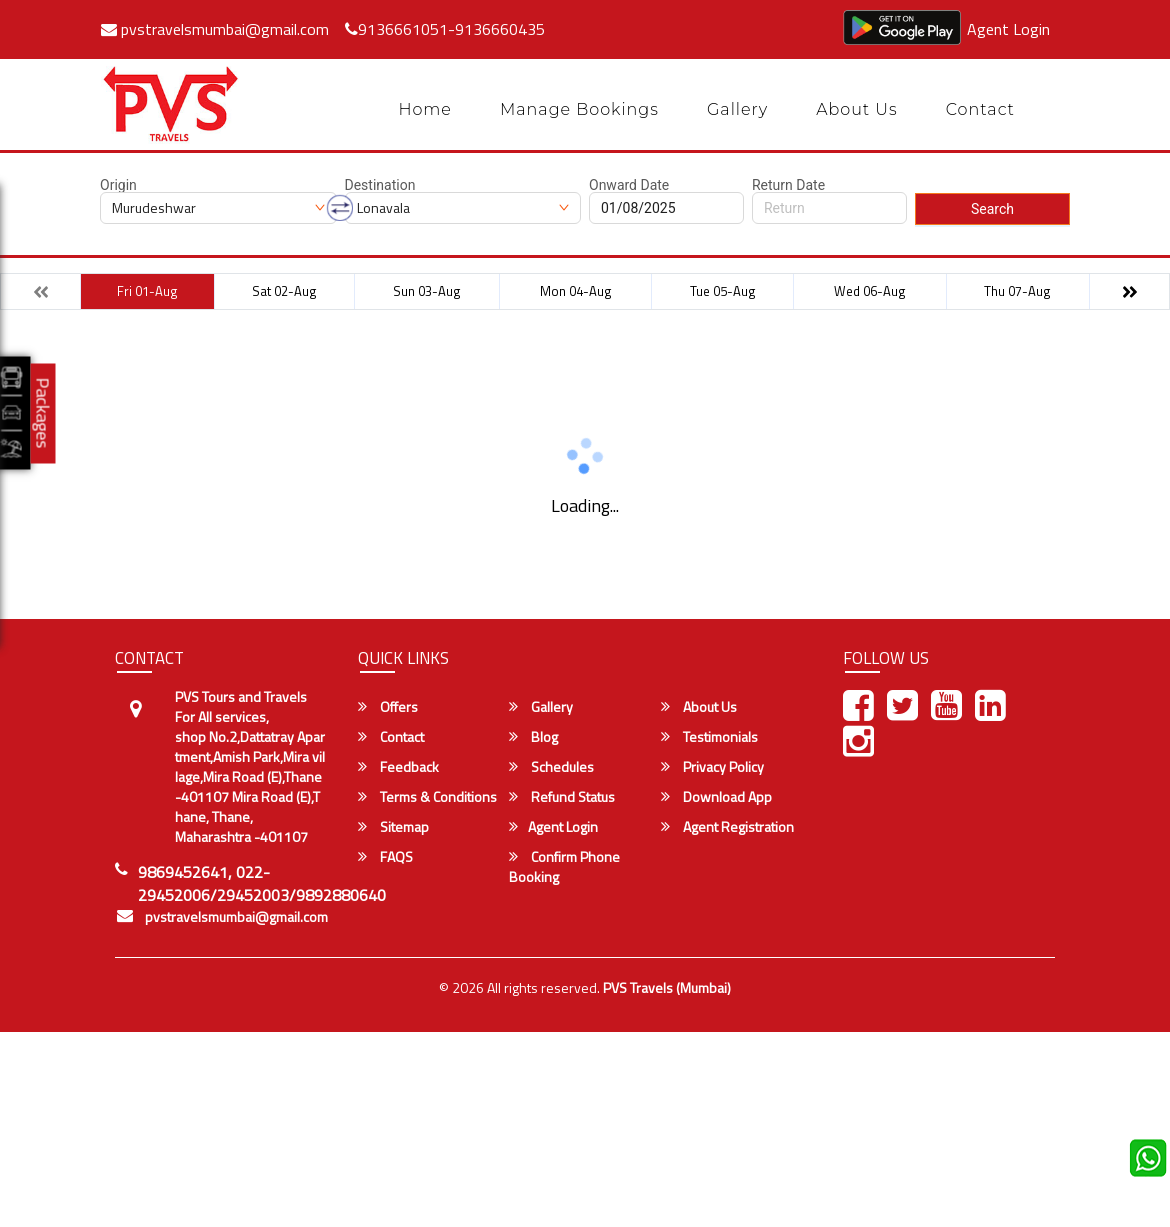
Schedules (551, 767)
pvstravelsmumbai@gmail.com (215, 29)
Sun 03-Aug (427, 291)
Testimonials (709, 737)
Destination (380, 185)
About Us (857, 109)
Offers (388, 707)
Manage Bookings (579, 109)
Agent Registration (727, 827)
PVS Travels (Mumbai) (667, 987)
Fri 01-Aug (147, 291)
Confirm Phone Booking (564, 867)
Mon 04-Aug (576, 291)
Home (425, 109)
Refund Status (562, 797)
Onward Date (629, 185)
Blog (533, 737)
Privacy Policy (712, 767)
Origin (118, 185)
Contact (980, 109)
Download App (716, 797)
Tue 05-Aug (723, 291)
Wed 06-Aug (870, 291)
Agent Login (1008, 29)
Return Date (788, 185)
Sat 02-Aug (284, 291)
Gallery (737, 109)
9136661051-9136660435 (445, 29)
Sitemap (393, 827)
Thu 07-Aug (1017, 291)
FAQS (385, 857)
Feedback (398, 767)
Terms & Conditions (427, 797)
